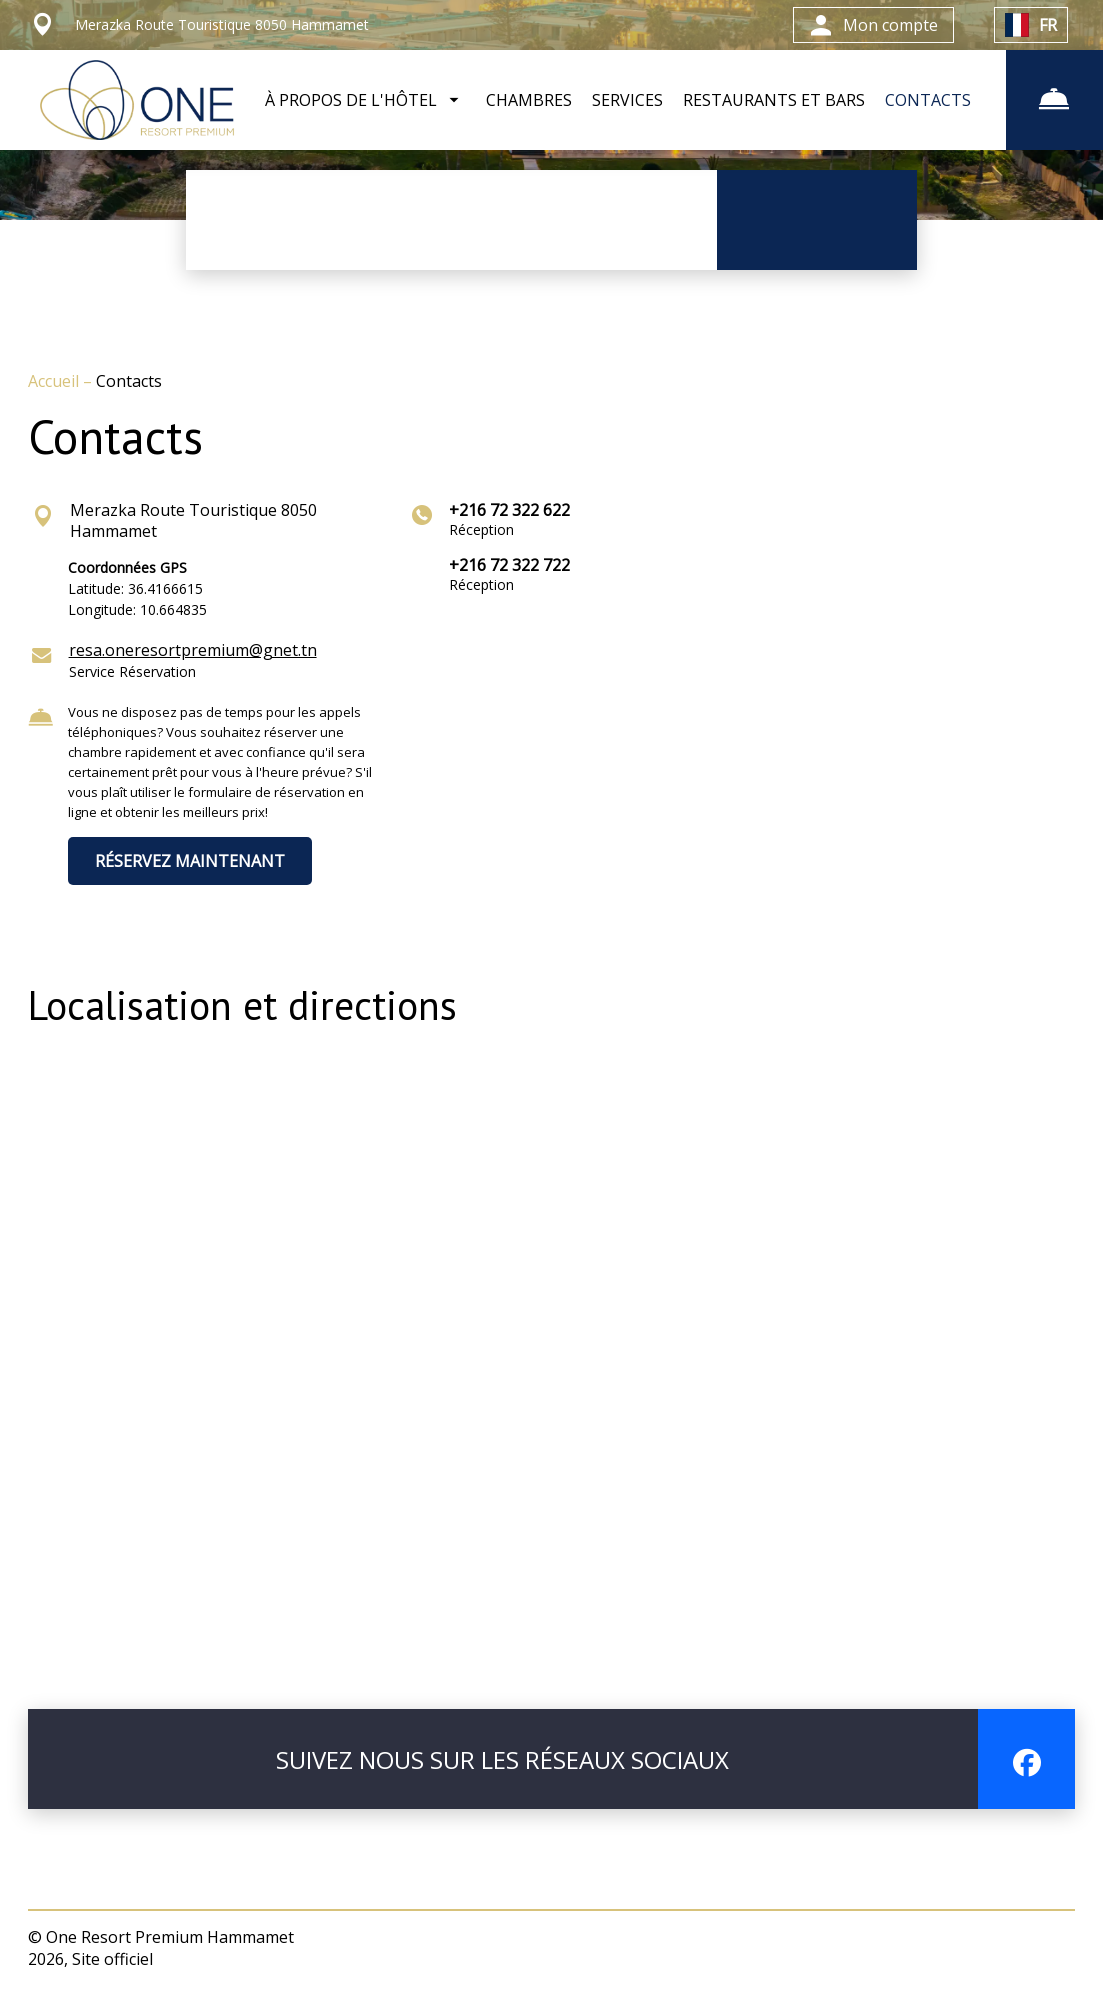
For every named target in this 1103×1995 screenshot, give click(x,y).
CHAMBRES (529, 100)
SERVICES (627, 100)
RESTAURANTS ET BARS (774, 100)
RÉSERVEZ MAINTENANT (190, 861)
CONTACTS (928, 100)
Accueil (55, 381)
